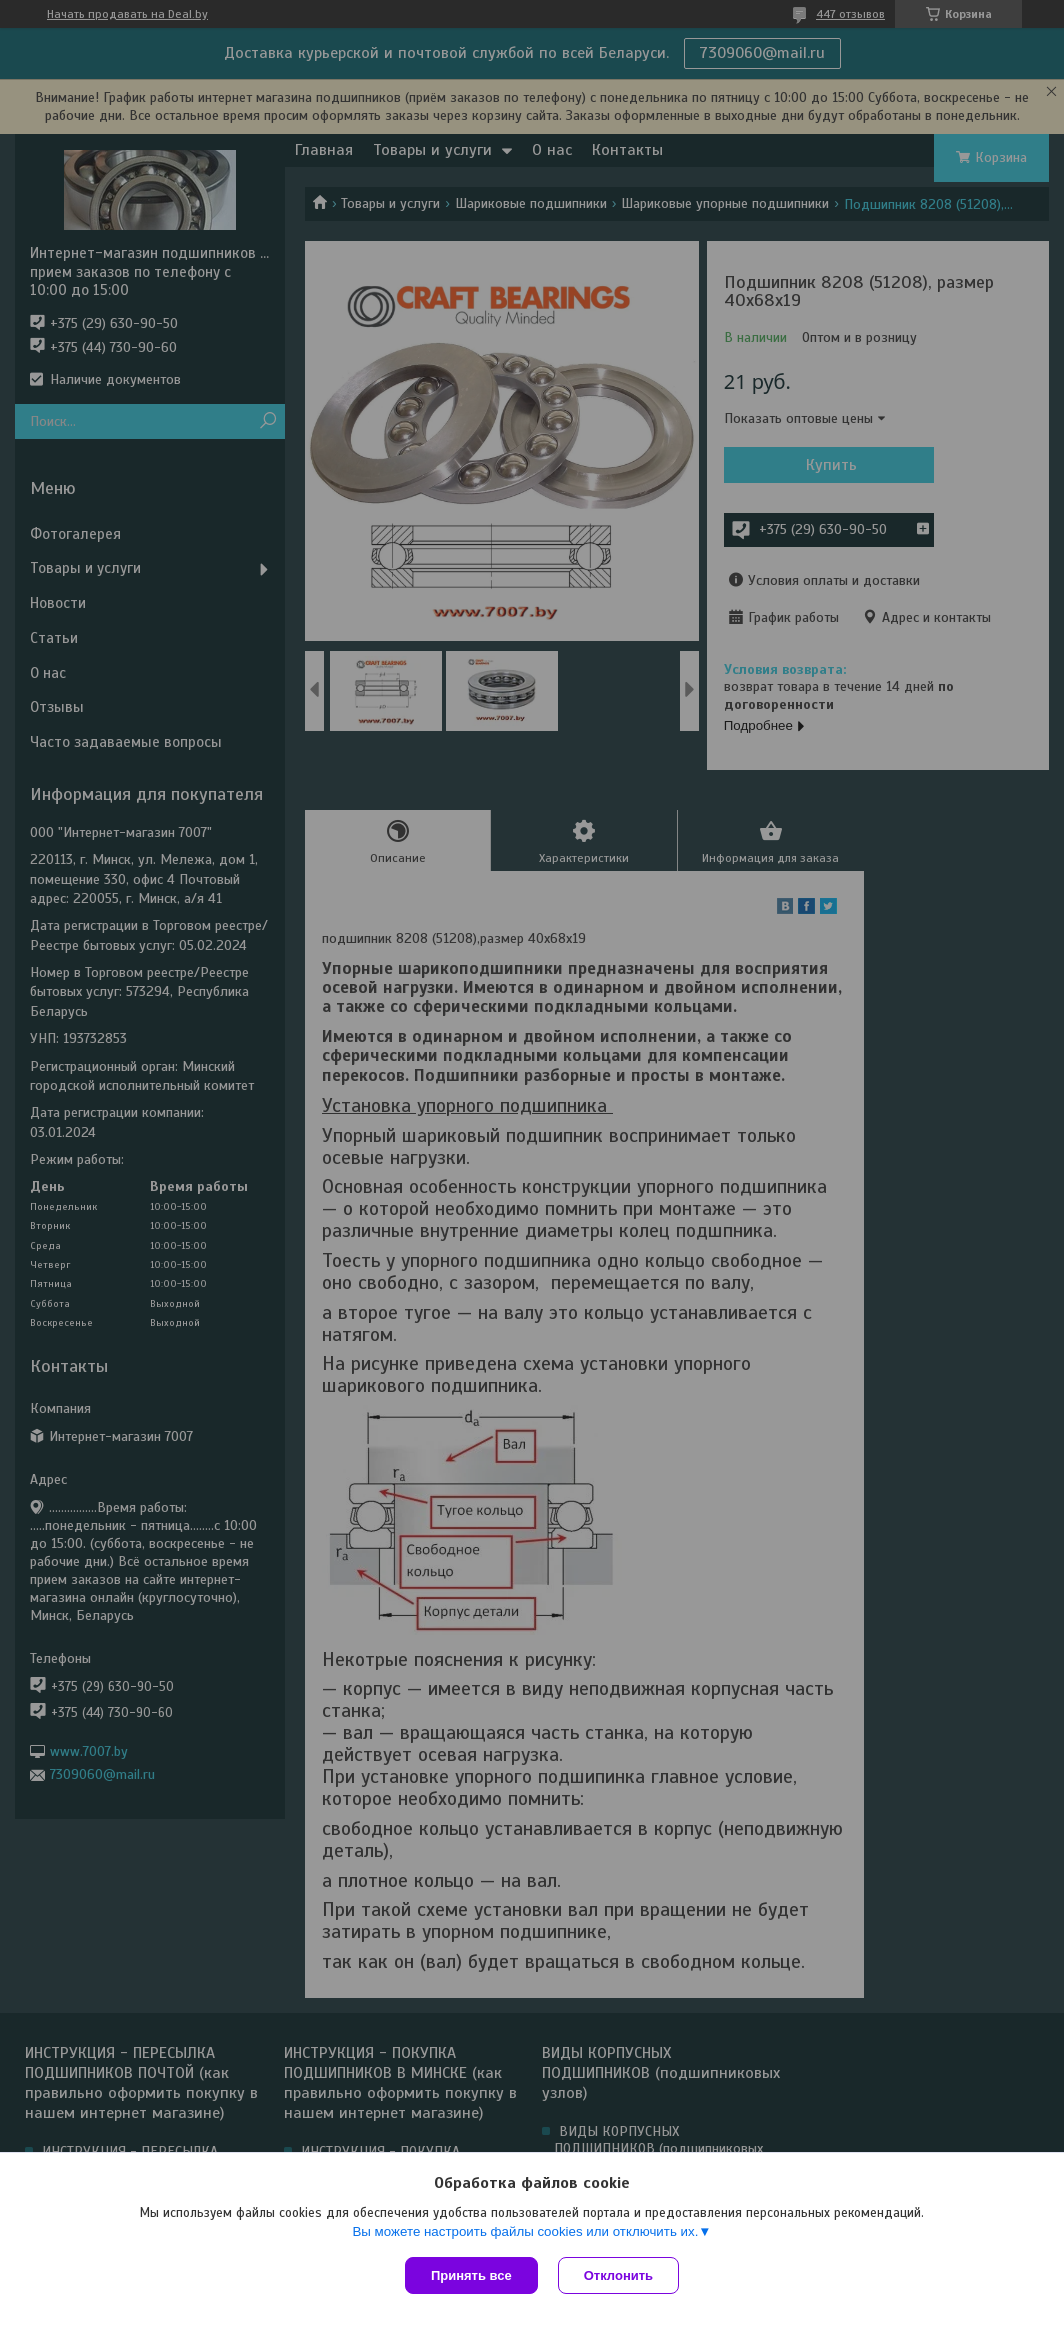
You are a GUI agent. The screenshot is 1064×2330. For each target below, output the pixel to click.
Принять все (471, 2275)
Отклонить (618, 2275)
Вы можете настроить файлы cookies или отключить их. (525, 2231)
